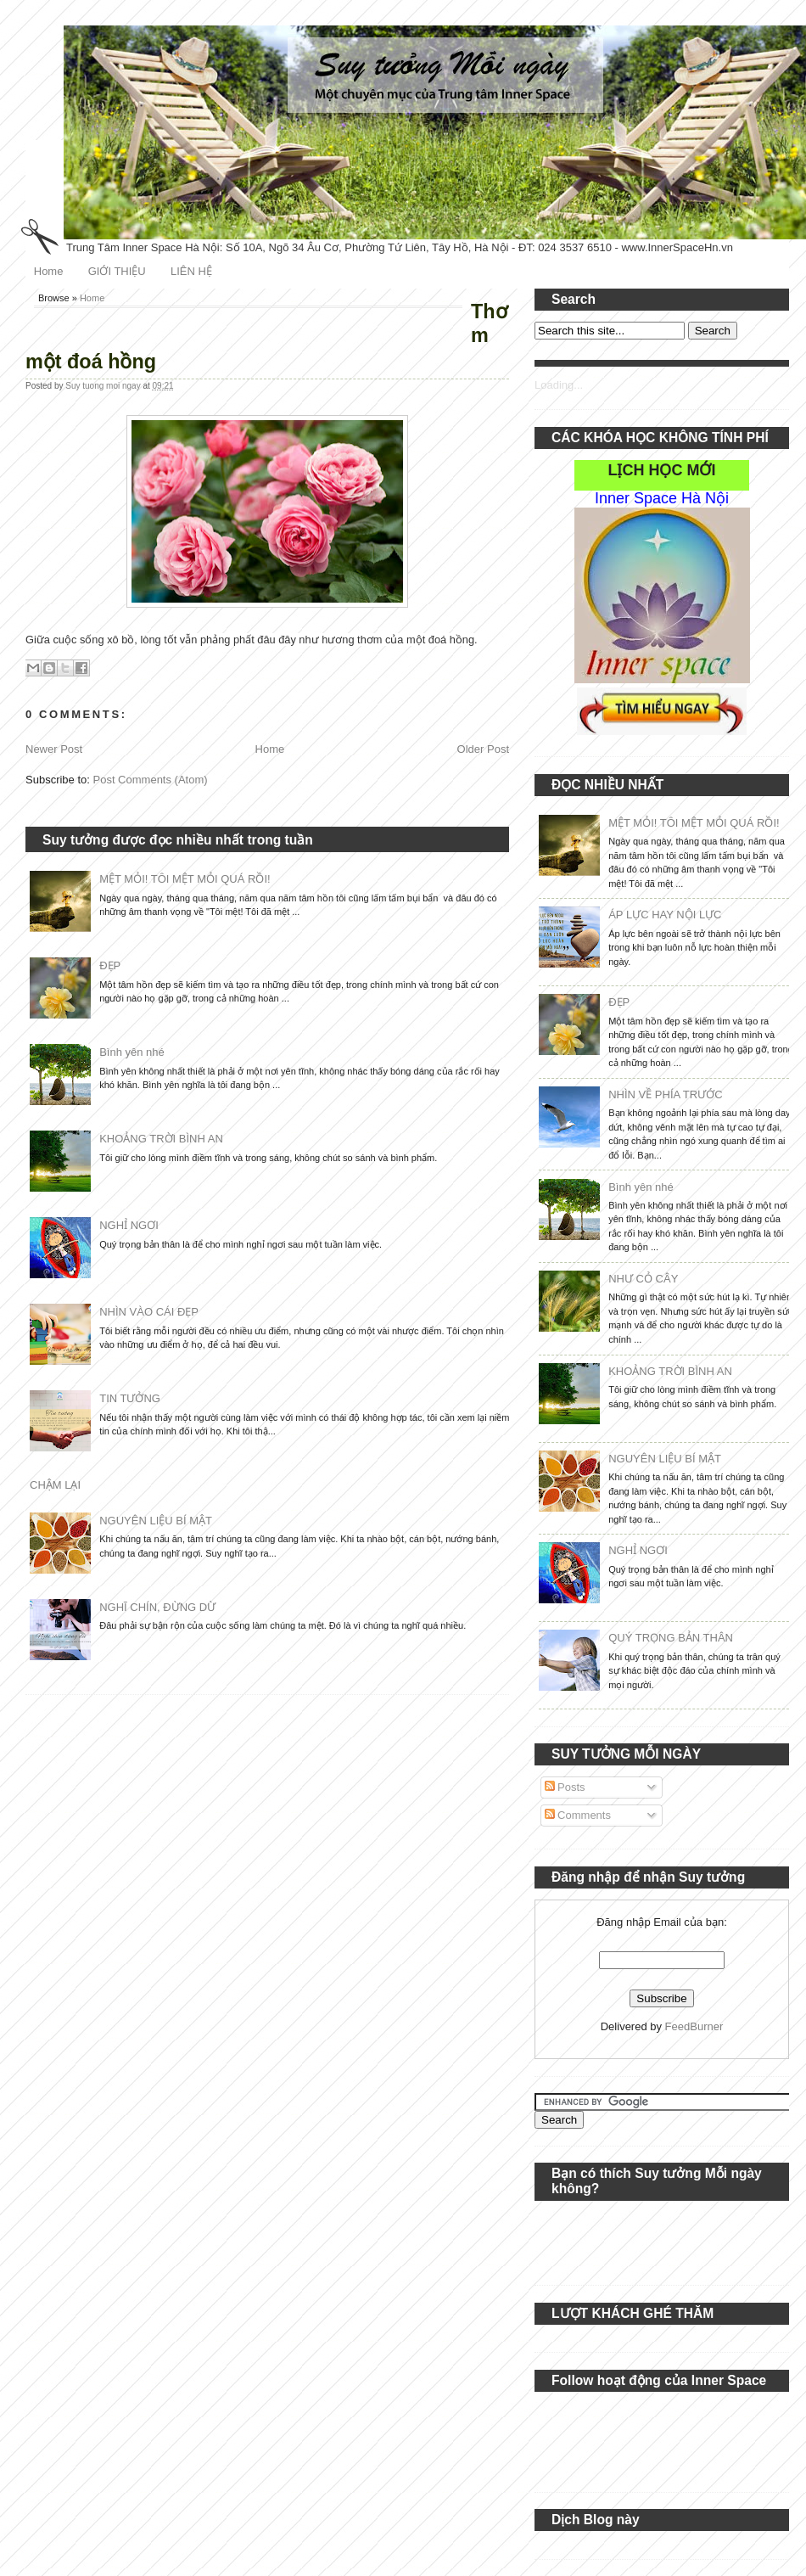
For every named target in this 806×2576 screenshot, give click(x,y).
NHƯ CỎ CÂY (643, 1278)
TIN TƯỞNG (129, 1398)
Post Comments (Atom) (150, 779)
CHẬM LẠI (55, 1485)
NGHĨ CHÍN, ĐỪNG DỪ (157, 1607)
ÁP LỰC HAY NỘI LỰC (664, 914)
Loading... (559, 385)
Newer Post (53, 749)
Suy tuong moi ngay (104, 385)
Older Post (483, 749)
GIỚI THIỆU (117, 271)
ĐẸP (109, 965)
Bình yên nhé (132, 1052)
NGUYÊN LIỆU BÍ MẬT (155, 1520)
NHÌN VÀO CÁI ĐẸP (149, 1311)
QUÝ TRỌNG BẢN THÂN (670, 1637)
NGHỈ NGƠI (129, 1225)
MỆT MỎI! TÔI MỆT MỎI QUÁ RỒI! (184, 879)
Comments (578, 1815)
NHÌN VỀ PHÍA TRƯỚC (665, 1094)
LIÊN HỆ (191, 271)
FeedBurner (694, 2026)
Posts (565, 1787)
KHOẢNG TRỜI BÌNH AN (161, 1138)
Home (49, 271)
